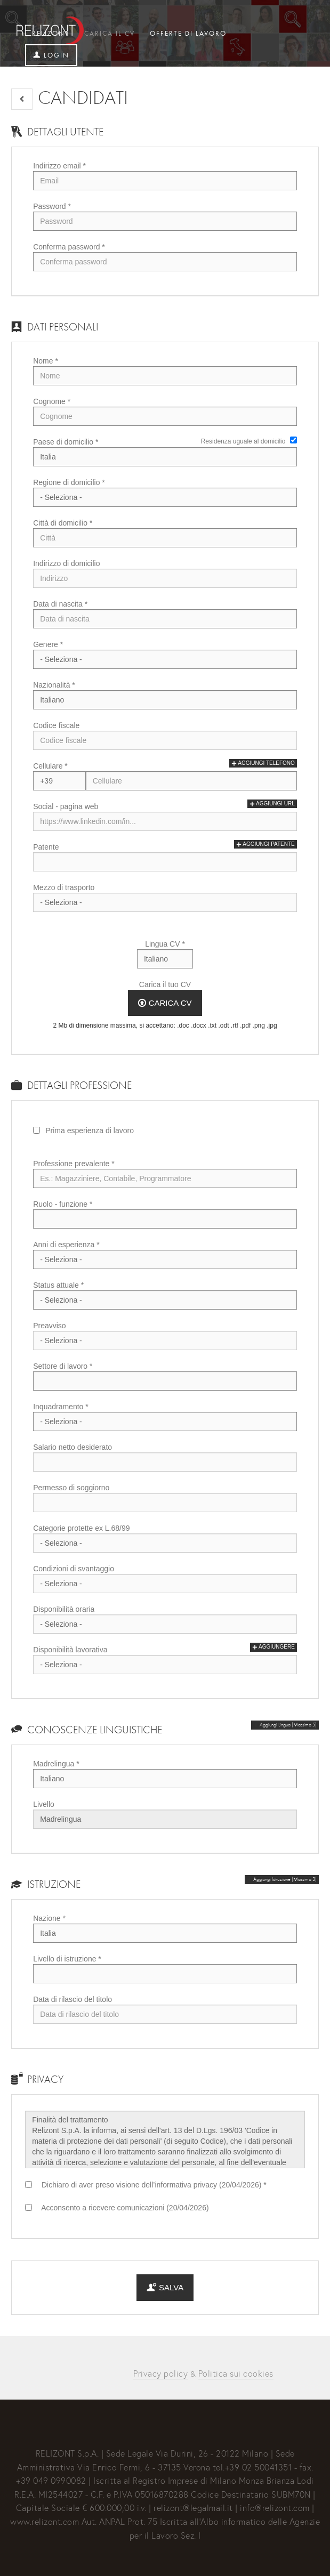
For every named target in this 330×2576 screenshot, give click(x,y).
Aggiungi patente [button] (265, 844)
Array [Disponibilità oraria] (165, 1624)
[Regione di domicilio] (165, 497)
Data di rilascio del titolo (72, 1999)
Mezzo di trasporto (63, 887)
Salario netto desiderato (72, 1447)
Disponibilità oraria (63, 1609)
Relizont (50, 33)
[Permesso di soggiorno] (165, 1502)
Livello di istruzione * (67, 1959)
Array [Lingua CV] (165, 958)
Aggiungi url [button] (272, 803)
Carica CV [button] (165, 1003)
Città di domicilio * (62, 523)
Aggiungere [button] (273, 1647)
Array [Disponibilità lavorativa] (165, 1664)
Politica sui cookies (235, 2373)
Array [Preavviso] (165, 1340)
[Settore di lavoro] (165, 1381)
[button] (22, 99)
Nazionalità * (54, 685)
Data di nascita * (60, 604)
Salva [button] (165, 2287)
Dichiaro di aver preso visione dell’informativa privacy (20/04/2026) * (152, 2185)
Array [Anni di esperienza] (165, 1259)
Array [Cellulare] (59, 780)
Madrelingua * (56, 1763)
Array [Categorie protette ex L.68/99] (165, 1543)
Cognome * (51, 401)
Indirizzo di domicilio (66, 563)
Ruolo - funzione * (62, 1204)
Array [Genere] (165, 659)
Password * (52, 206)
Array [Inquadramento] (165, 1421)
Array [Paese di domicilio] (165, 456)
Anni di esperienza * (66, 1244)
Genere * (48, 644)
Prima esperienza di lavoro (89, 1130)
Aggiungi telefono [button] (263, 763)
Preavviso (49, 1325)
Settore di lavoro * (62, 1366)
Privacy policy (160, 2373)
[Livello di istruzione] (165, 1973)
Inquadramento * (60, 1406)
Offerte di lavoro (188, 33)
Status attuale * (58, 1285)
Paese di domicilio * (65, 442)
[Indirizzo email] (165, 180)
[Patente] (165, 861)
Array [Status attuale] (165, 1300)
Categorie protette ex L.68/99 (81, 1528)
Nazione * (49, 1918)
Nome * (45, 361)
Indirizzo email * (59, 165)
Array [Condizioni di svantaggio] (165, 1583)
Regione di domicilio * (69, 482)
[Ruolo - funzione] (165, 1219)
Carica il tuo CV (165, 984)
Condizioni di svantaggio (73, 1568)
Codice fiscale (56, 725)
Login (51, 55)
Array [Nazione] (165, 1933)
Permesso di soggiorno (71, 1487)
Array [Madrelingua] (165, 1778)
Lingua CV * (165, 944)
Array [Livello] (165, 1819)
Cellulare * (50, 766)
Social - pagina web (65, 806)
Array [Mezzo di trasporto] (165, 902)
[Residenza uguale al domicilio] (293, 440)
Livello (43, 1804)
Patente (46, 847)
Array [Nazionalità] (165, 699)
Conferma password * (69, 247)
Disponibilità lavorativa (70, 1649)
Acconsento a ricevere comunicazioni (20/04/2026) (122, 2207)
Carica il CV (109, 33)
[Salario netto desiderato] (165, 1462)
